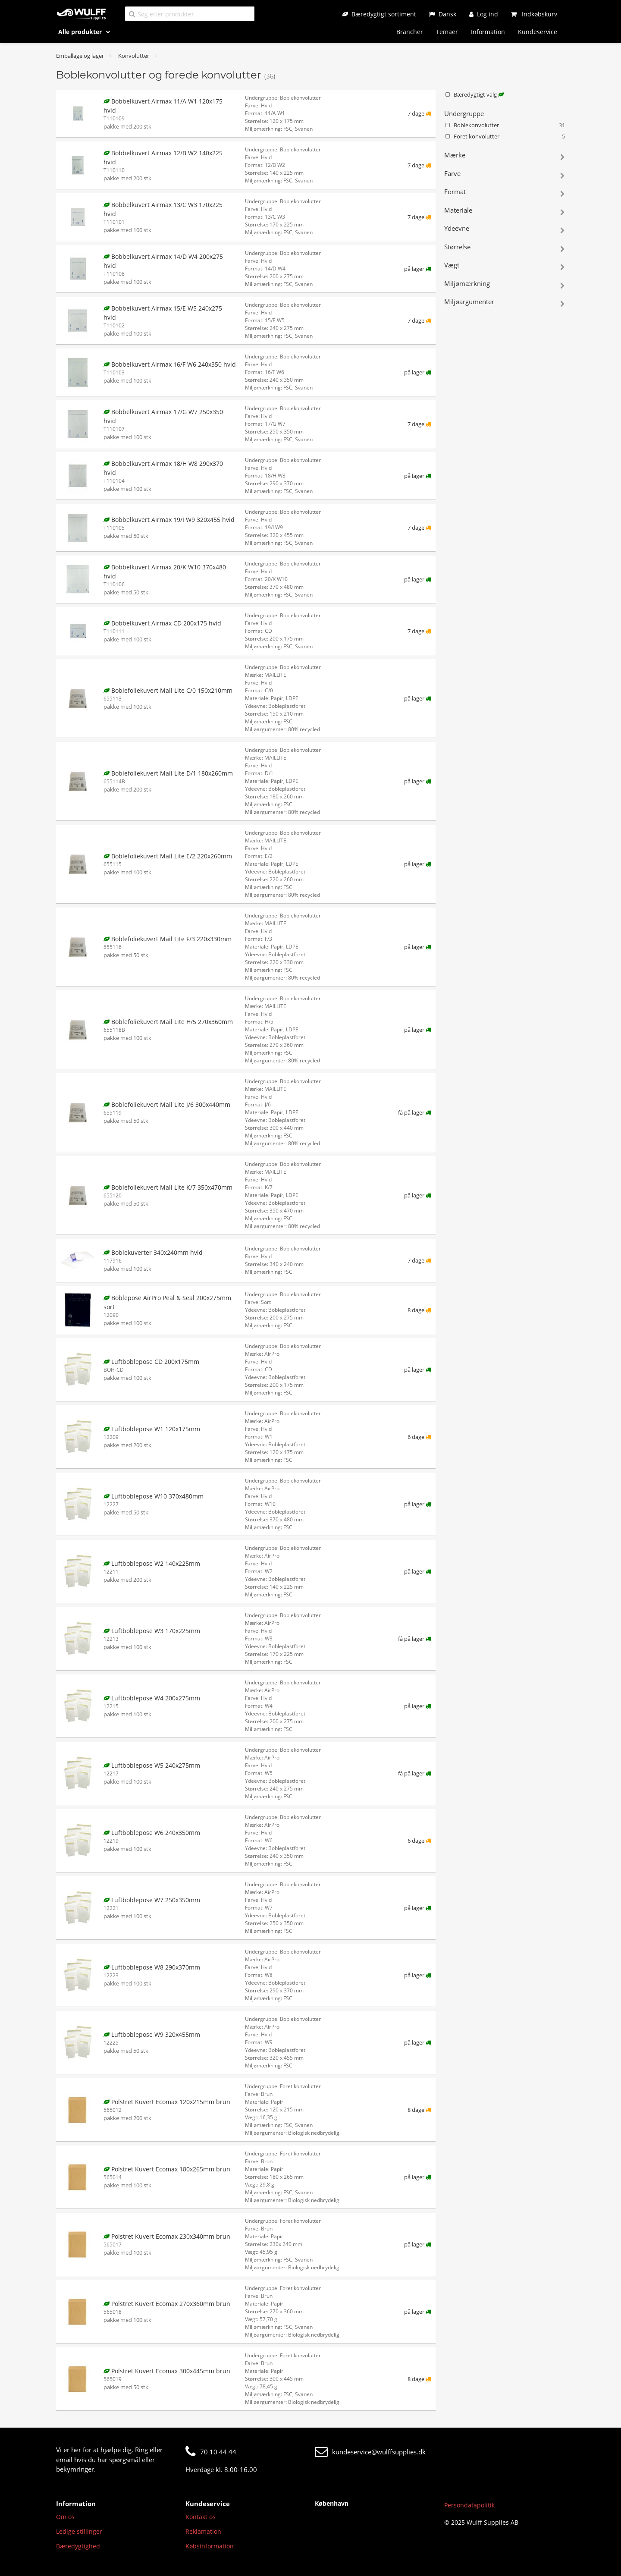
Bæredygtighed (78, 2546)
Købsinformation (209, 2546)
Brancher (409, 32)
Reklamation (203, 2531)
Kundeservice (537, 32)
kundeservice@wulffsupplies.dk (370, 2451)
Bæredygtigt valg (474, 94)
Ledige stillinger (79, 2531)
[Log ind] (484, 14)
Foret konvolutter (504, 136)
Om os (65, 2517)
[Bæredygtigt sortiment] (379, 14)
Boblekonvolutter (504, 125)
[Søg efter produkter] (189, 13)
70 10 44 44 (210, 2451)
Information (488, 32)
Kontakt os (200, 2517)
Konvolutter (133, 56)
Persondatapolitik (469, 2505)
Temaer (447, 32)
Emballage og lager (80, 56)
